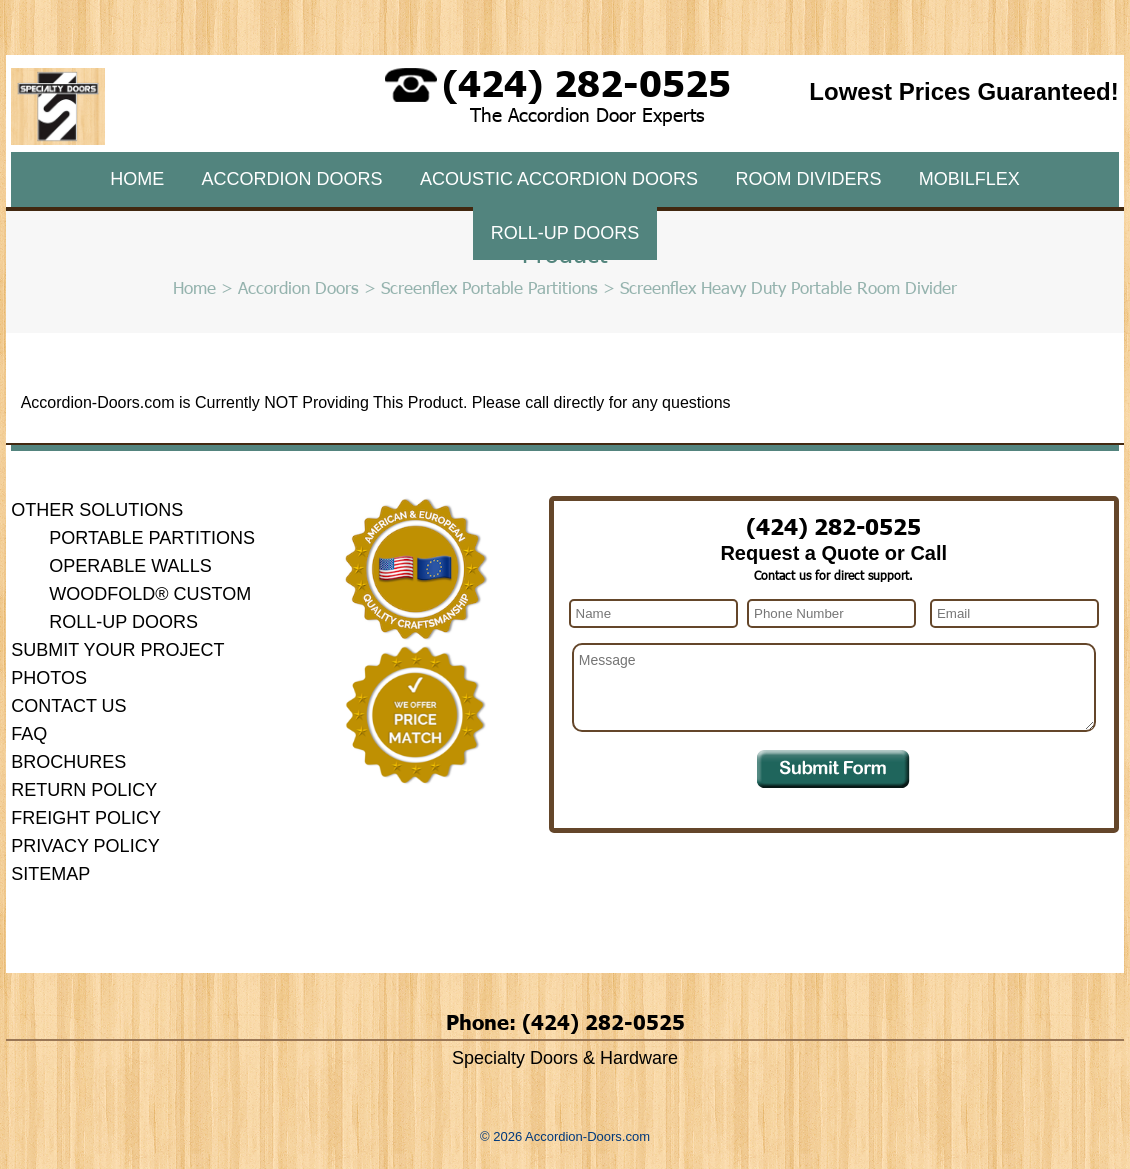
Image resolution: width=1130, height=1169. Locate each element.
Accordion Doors (292, 179)
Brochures (68, 762)
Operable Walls (130, 566)
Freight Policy (86, 818)
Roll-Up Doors (565, 233)
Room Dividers (808, 179)
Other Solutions (97, 510)
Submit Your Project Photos (117, 664)
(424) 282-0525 (586, 81)
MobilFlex (969, 179)
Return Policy (84, 790)
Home (137, 179)
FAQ (29, 734)
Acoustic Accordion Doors (559, 179)
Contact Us (68, 706)
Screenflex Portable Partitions (489, 287)
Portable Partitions (152, 538)
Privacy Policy (85, 846)
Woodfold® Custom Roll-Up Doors (150, 608)
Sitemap (50, 874)
